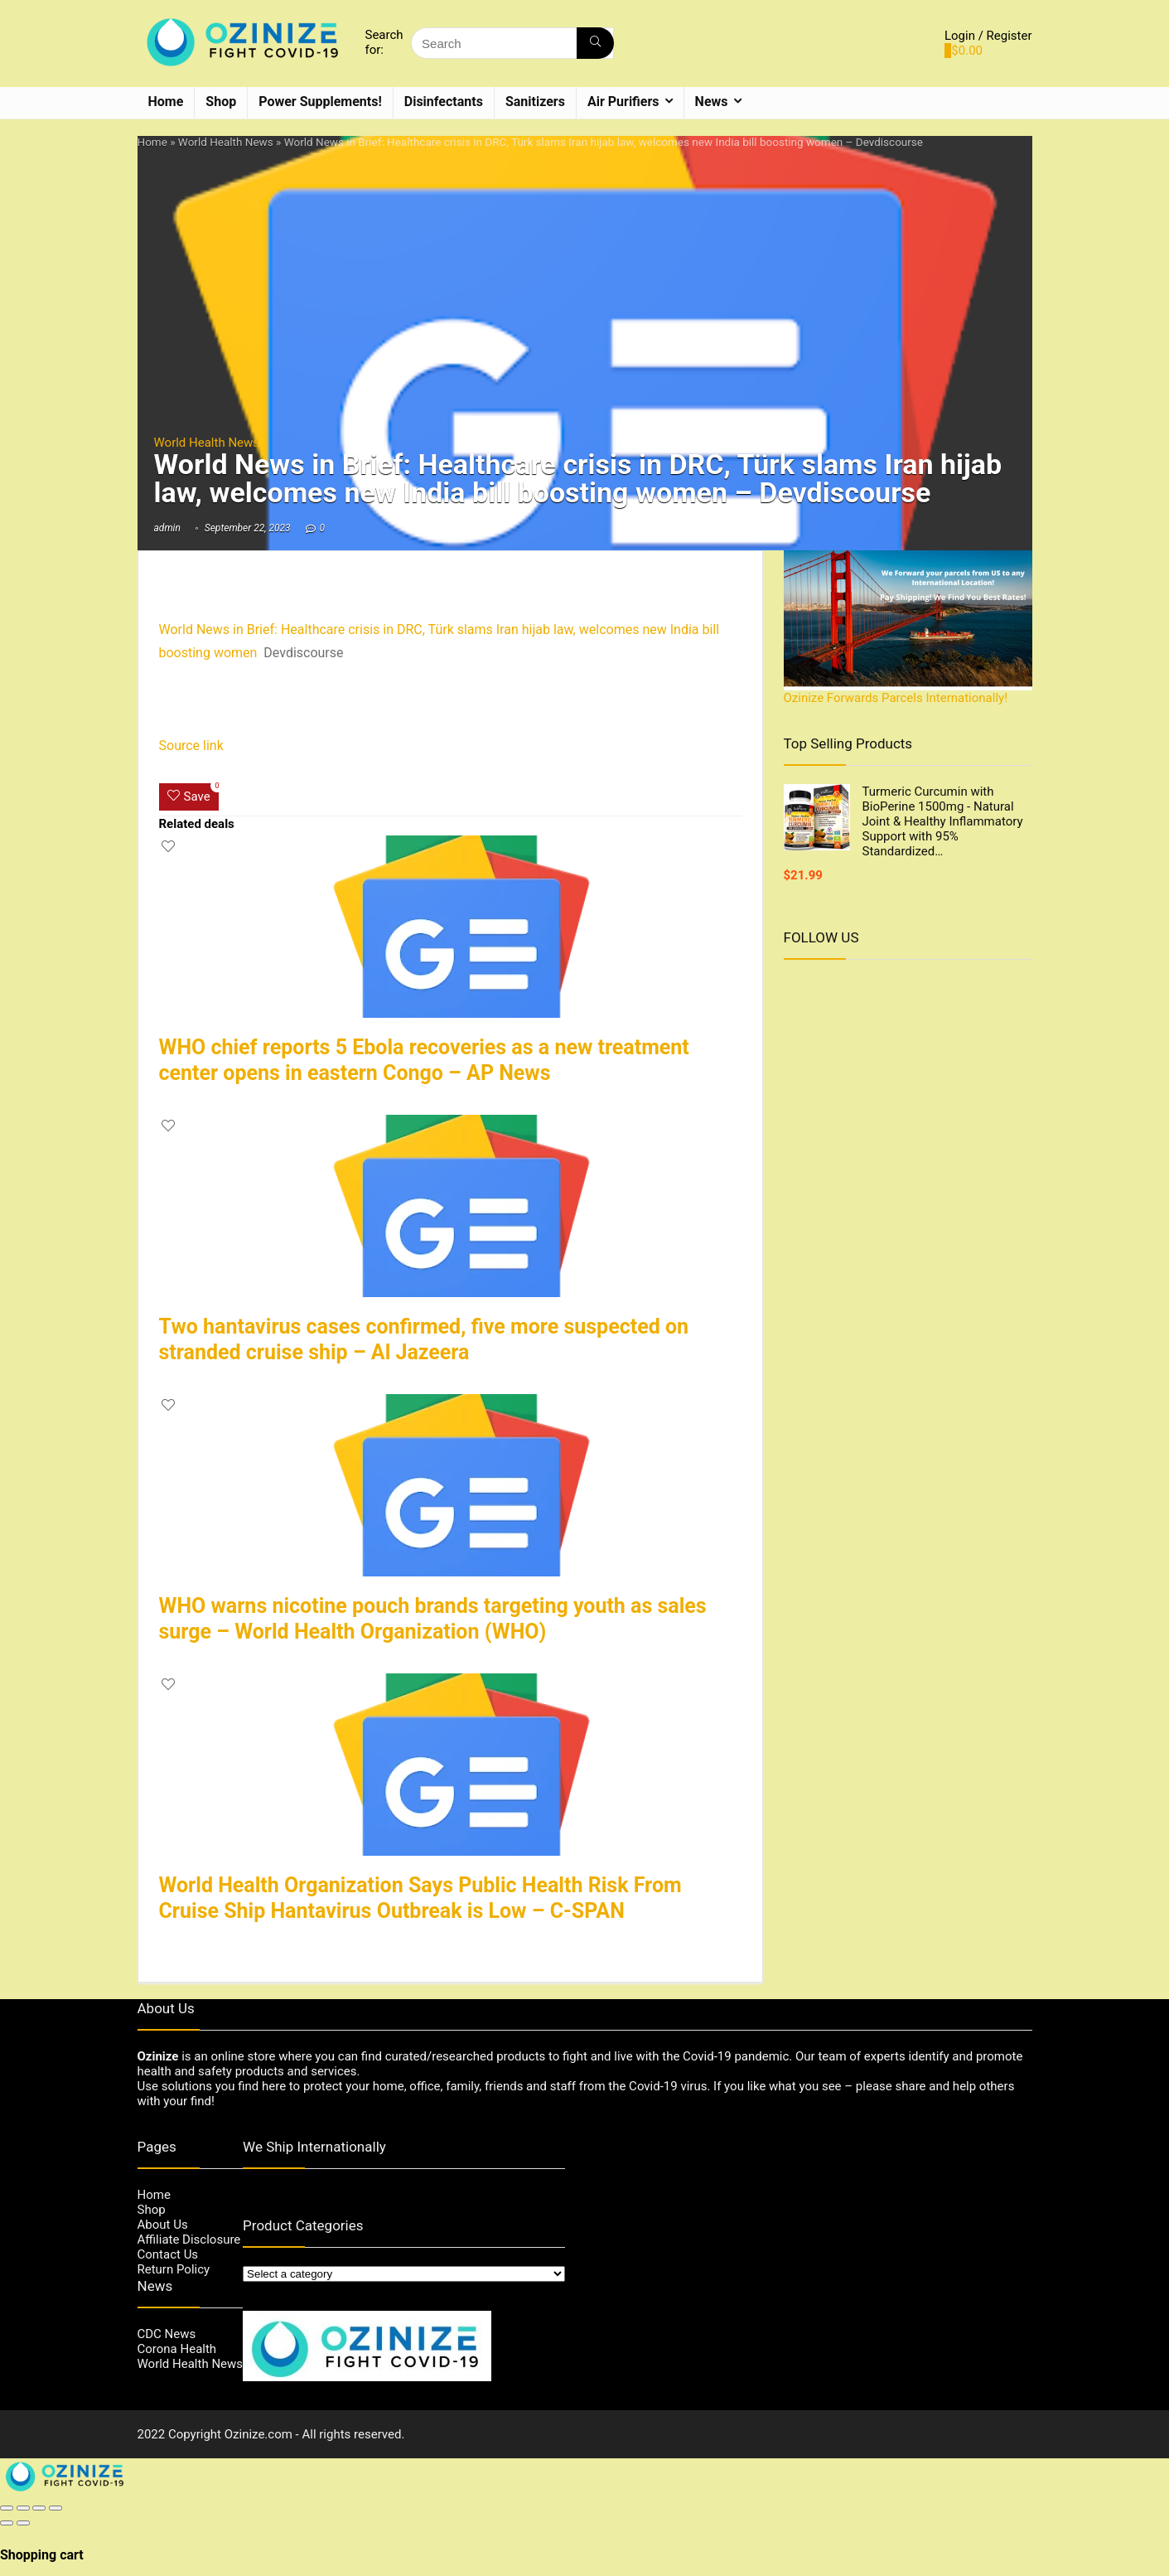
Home (166, 101)
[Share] (23, 2508)
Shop (220, 101)
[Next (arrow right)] (23, 2522)
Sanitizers (535, 101)
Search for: (384, 42)
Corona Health (177, 2348)
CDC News (167, 2334)
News (711, 101)
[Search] (595, 43)
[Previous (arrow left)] (6, 2522)
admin (167, 528)
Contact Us (168, 2254)
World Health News (225, 141)
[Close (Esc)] (6, 2508)
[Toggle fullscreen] (39, 2508)
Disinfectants (443, 101)
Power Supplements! (320, 101)
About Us (163, 2224)
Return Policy (174, 2269)
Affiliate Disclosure (189, 2239)
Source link (191, 745)
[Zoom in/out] (55, 2508)
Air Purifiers (623, 101)
